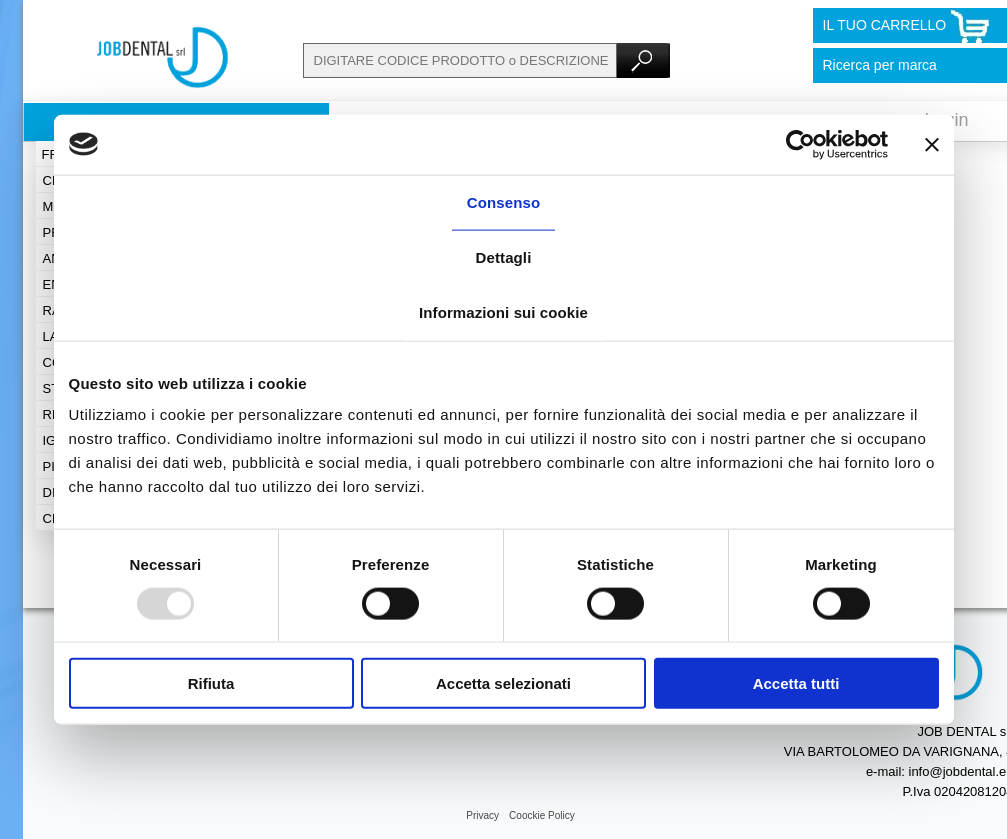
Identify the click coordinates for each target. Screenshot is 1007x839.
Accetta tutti (796, 683)
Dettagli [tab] (504, 256)
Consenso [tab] (503, 201)
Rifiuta (211, 683)
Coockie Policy (542, 815)
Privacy (482, 815)
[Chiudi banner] (932, 144)
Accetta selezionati (503, 683)
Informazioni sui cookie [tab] (503, 311)
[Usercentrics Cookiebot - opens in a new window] (800, 144)
